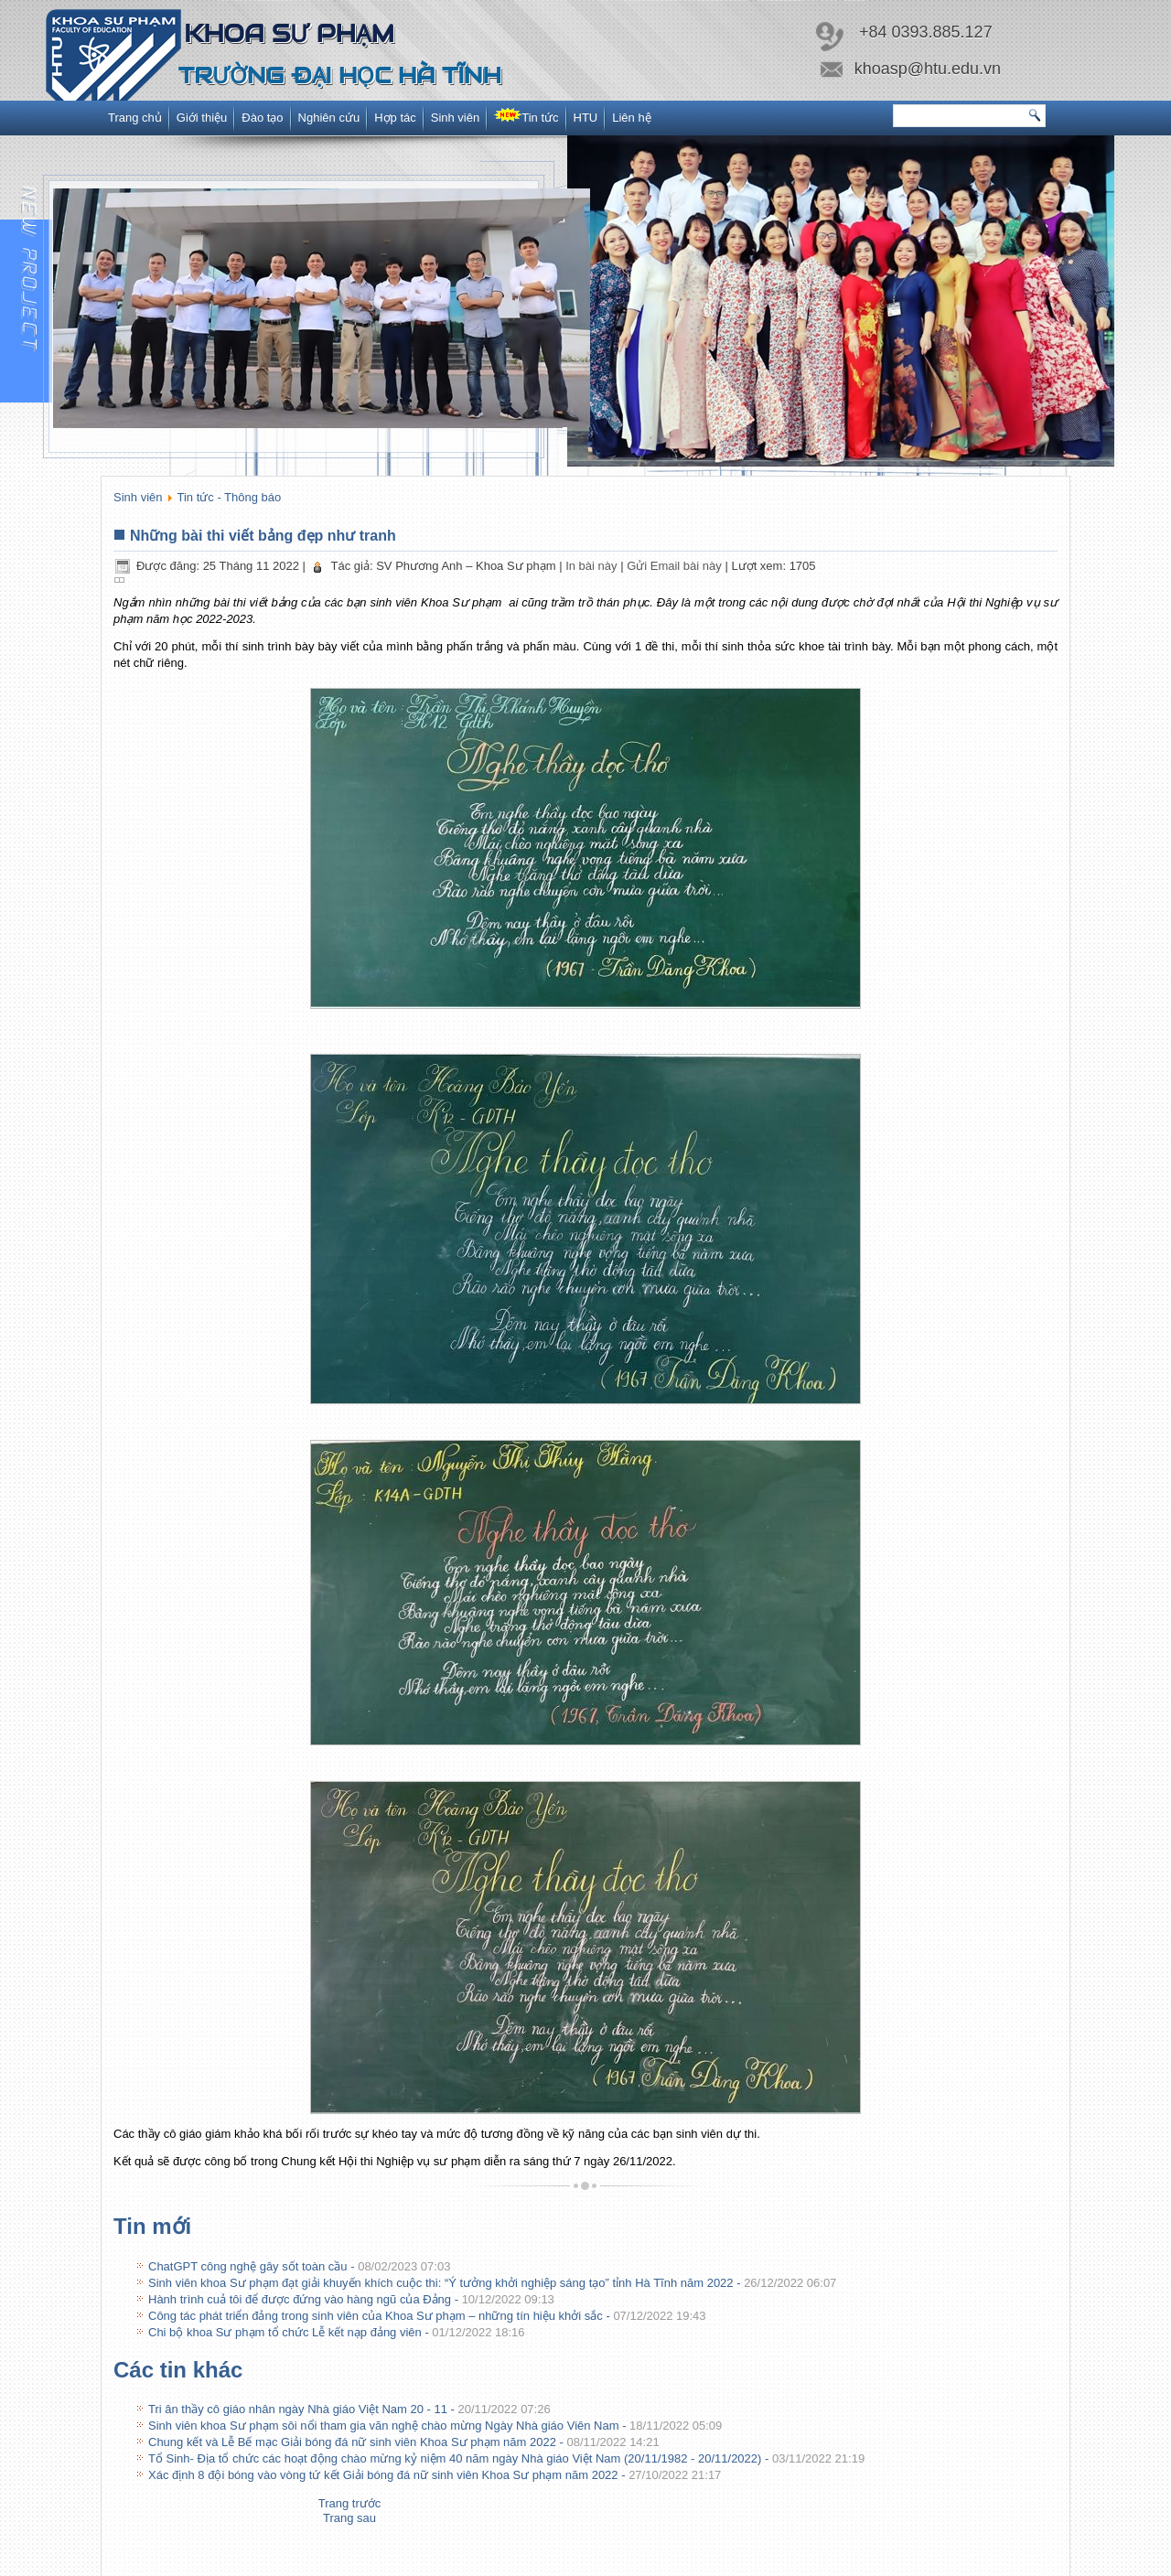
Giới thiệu (202, 117)
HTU (586, 117)
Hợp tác (395, 117)
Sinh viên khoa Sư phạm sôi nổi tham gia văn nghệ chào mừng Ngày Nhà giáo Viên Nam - (435, 2425)
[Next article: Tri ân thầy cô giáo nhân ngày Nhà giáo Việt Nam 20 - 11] (349, 2518)
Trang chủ (135, 117)
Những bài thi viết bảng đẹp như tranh (263, 535)
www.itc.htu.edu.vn (604, 2565)
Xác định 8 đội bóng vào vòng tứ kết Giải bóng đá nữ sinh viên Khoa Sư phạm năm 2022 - (434, 2475)
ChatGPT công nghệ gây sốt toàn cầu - (299, 2266)
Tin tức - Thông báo (229, 497)
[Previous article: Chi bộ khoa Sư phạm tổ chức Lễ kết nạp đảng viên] (349, 2503)
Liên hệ (631, 117)
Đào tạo (262, 117)
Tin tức (526, 116)
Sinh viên (455, 117)
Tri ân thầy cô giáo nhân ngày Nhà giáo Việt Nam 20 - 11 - (349, 2409)
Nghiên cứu (329, 117)
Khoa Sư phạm (289, 33)
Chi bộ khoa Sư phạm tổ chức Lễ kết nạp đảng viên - (336, 2332)
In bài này (592, 566)
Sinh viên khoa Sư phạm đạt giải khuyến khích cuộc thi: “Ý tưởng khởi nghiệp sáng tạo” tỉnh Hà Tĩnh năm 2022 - (492, 2283)
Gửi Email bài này (676, 566)
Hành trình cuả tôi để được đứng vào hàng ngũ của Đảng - (351, 2299)
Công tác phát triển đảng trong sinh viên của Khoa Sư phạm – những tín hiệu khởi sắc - (427, 2316)
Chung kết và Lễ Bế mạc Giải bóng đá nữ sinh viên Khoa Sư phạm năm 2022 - (404, 2442)
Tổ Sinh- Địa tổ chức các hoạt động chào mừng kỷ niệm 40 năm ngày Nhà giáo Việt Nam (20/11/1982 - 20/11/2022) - (506, 2458)
